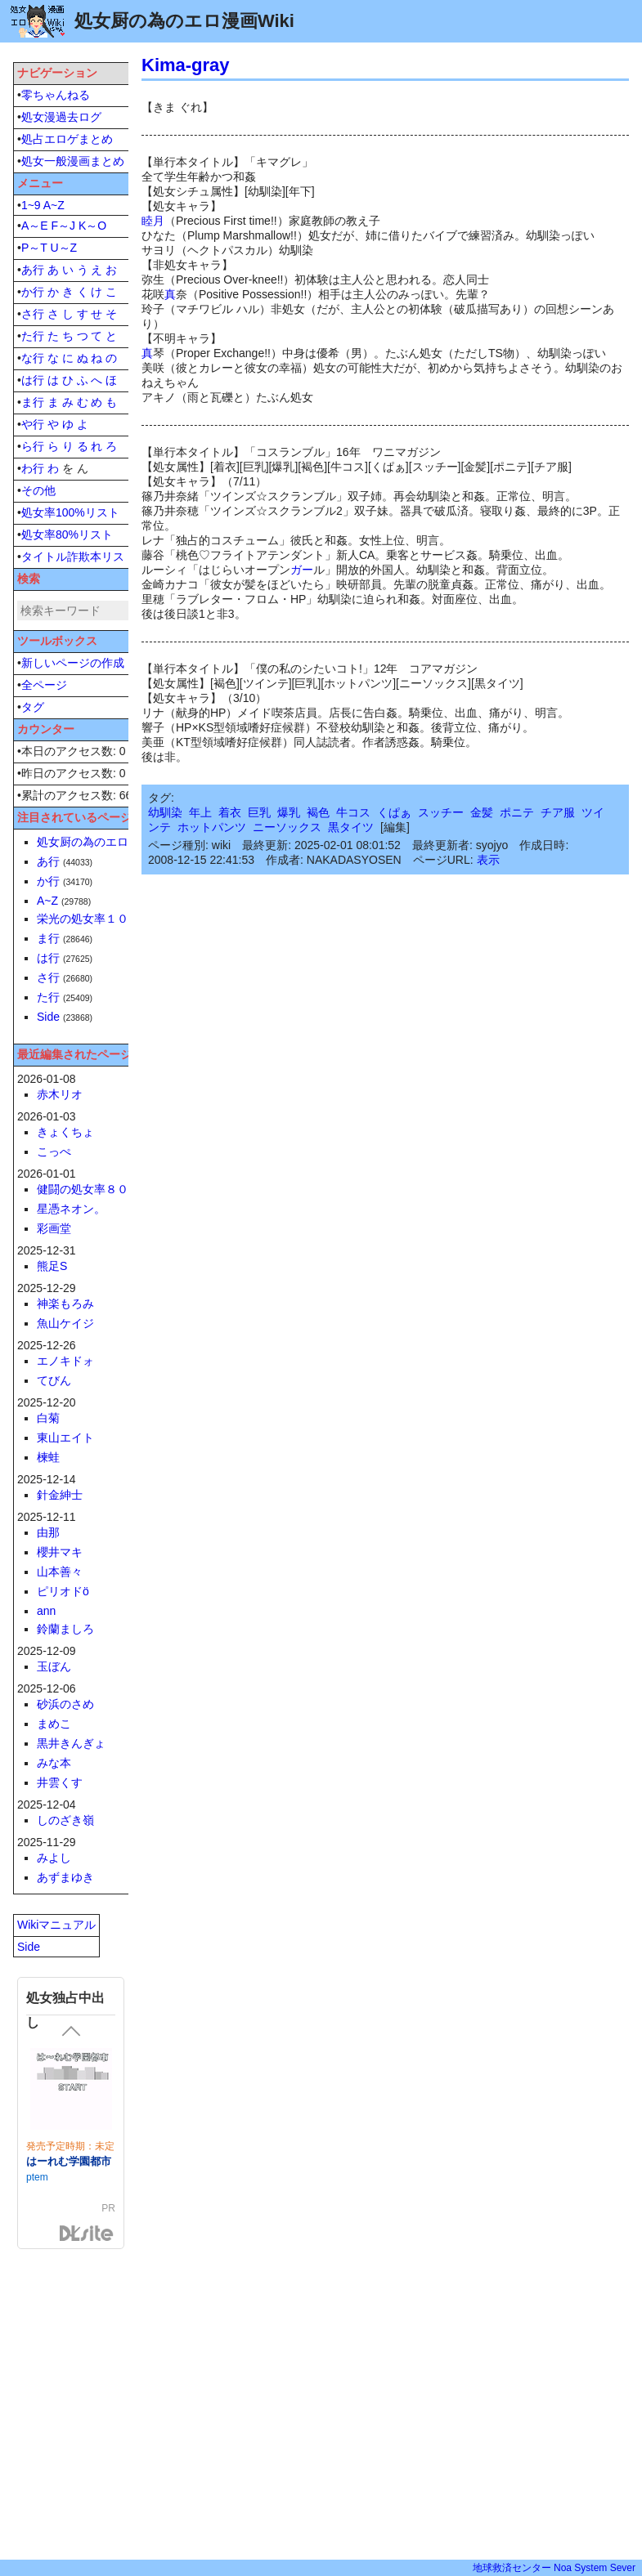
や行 (32, 424)
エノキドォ (65, 1360)
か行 (32, 291)
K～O (92, 225)
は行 (32, 380)
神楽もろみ (65, 1303)
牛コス (353, 812)
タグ (32, 706)
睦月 (152, 220)
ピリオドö (63, 1591)
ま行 (32, 402)
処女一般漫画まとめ (72, 161)
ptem (37, 2177)
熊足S (52, 1265)
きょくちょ (65, 1131)
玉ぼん (54, 1666)
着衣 (229, 812)
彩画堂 (54, 1228)
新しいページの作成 (72, 662)
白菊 (48, 1417)
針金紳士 (60, 1494)
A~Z (54, 205)
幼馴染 (165, 812)
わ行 (32, 468)
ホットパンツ (211, 827)
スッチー (441, 812)
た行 (32, 335)
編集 (395, 827)
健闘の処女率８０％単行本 (105, 1189)
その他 (38, 490)
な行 (32, 357)
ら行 (32, 446)
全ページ (44, 684)
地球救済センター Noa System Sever (554, 2568)
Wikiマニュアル (56, 1924)
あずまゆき (65, 1877)
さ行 (32, 313)
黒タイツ (351, 827)
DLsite (86, 2234)
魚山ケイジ (65, 1323)
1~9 (31, 205)
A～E (34, 225)
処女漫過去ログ (61, 116)
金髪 (481, 812)
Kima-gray (185, 65)
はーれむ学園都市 (68, 2161)
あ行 (32, 269)
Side (48, 1016)
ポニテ (517, 812)
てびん (54, 1380)
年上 (200, 812)
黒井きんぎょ (71, 1743)
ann (46, 1610)
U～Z (63, 247)
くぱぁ (394, 812)
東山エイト (65, 1437)
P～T (34, 247)
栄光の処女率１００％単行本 (111, 918)
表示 (488, 859)
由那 (48, 1532)
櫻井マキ (60, 1552)
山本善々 (60, 1571)
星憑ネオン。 (71, 1208)
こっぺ (54, 1151)
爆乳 (288, 812)
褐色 (318, 812)
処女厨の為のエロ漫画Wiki (105, 841)
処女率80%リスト (67, 534)
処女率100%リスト (70, 512)
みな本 (54, 1762)
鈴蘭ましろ (65, 1628)
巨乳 (259, 812)
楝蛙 (48, 1457)
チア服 (558, 812)
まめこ (54, 1723)
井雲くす (60, 1782)
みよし (54, 1857)
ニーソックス (287, 827)
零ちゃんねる (55, 94)
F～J (63, 225)
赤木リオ (60, 1094)
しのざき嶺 (65, 1820)
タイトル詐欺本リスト (78, 556)
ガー (301, 569)
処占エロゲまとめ (67, 138)
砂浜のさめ (65, 1704)
